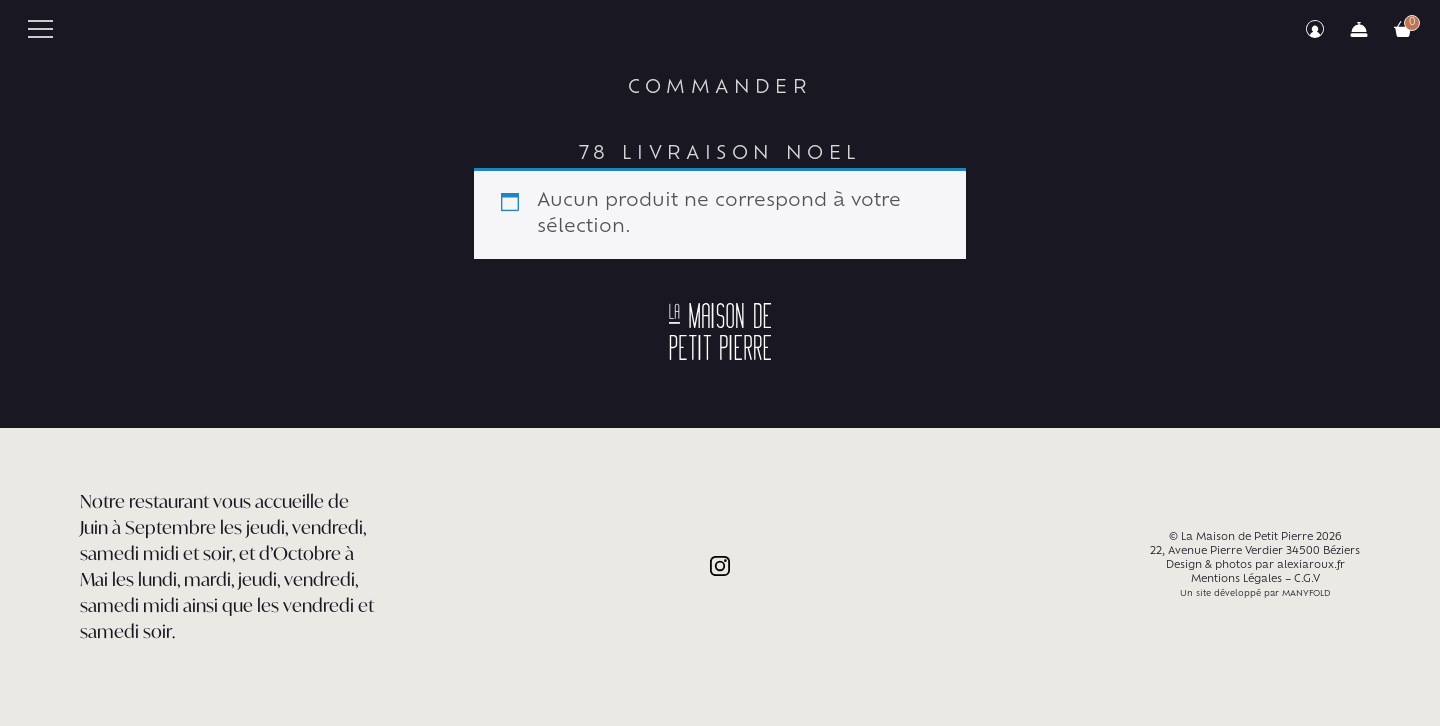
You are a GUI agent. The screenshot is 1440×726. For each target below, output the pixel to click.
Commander (1359, 29)
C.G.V (1307, 579)
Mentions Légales (1236, 579)
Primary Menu (40, 29)
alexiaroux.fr (1311, 565)
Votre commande (1403, 29)
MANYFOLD (1306, 594)
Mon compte (1315, 29)
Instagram (720, 566)
